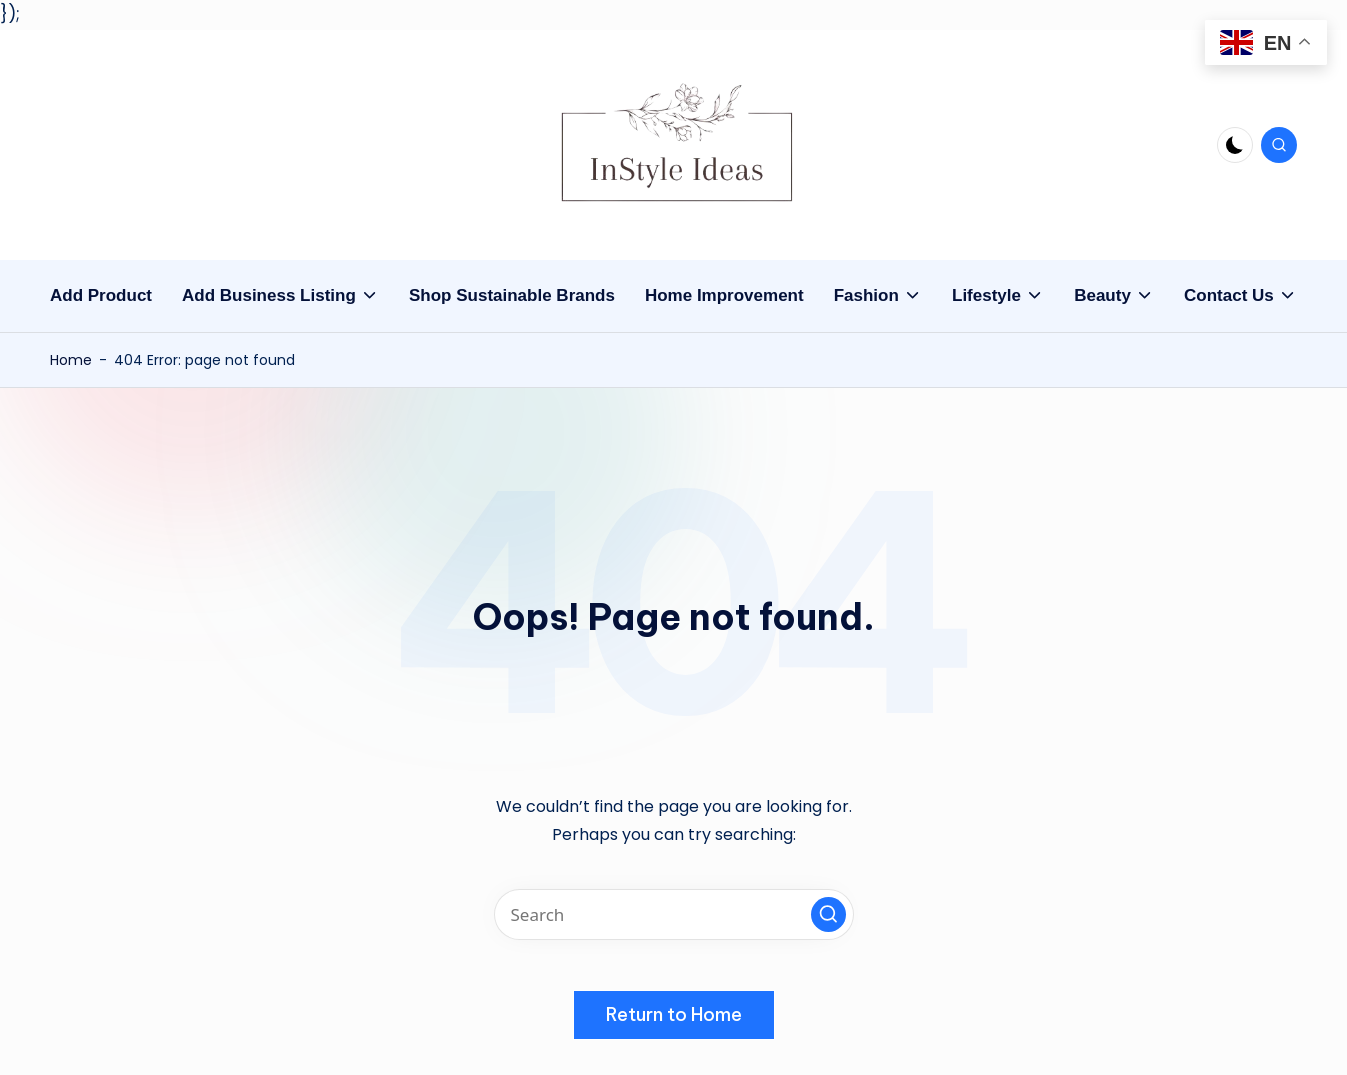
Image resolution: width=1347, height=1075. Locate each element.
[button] (828, 914)
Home (71, 360)
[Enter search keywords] (674, 914)
